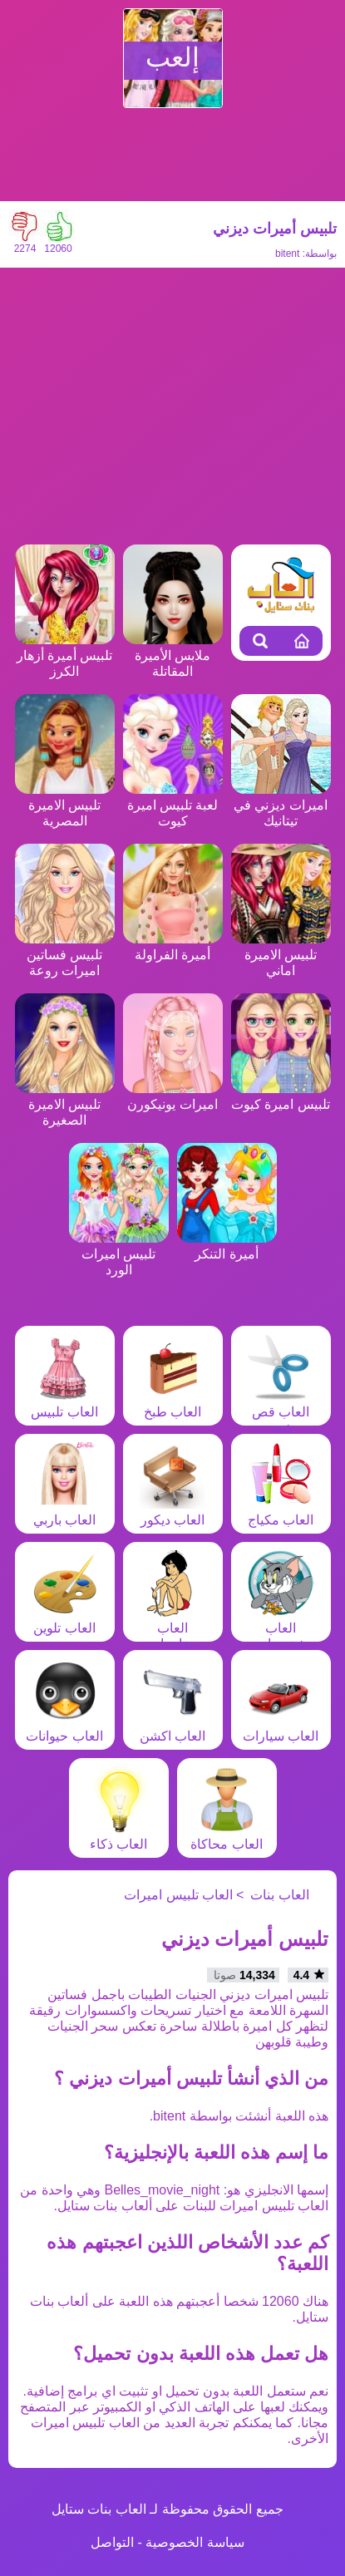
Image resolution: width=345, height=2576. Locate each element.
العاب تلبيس (64, 1404)
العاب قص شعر (281, 1412)
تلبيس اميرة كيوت (281, 1096)
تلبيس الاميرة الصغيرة (65, 1104)
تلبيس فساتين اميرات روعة (65, 955)
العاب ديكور (173, 1512)
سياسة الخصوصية (194, 2542)
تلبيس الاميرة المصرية (65, 805)
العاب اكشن (173, 1728)
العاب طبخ (173, 1404)
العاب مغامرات (173, 1628)
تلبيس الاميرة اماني (281, 955)
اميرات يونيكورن (173, 1096)
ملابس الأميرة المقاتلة (173, 655)
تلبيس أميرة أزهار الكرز (65, 655)
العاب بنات (279, 1895)
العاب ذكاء (119, 1836)
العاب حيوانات (64, 1728)
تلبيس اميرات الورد (119, 1254)
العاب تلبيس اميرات (178, 1895)
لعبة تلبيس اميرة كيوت (173, 805)
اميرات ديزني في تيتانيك (281, 805)
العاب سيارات (280, 1728)
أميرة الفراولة (173, 947)
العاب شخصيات (281, 1628)
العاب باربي (65, 1512)
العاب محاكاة (226, 1836)
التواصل (112, 2542)
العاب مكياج (281, 1512)
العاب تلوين (65, 1620)
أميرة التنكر (227, 1246)
